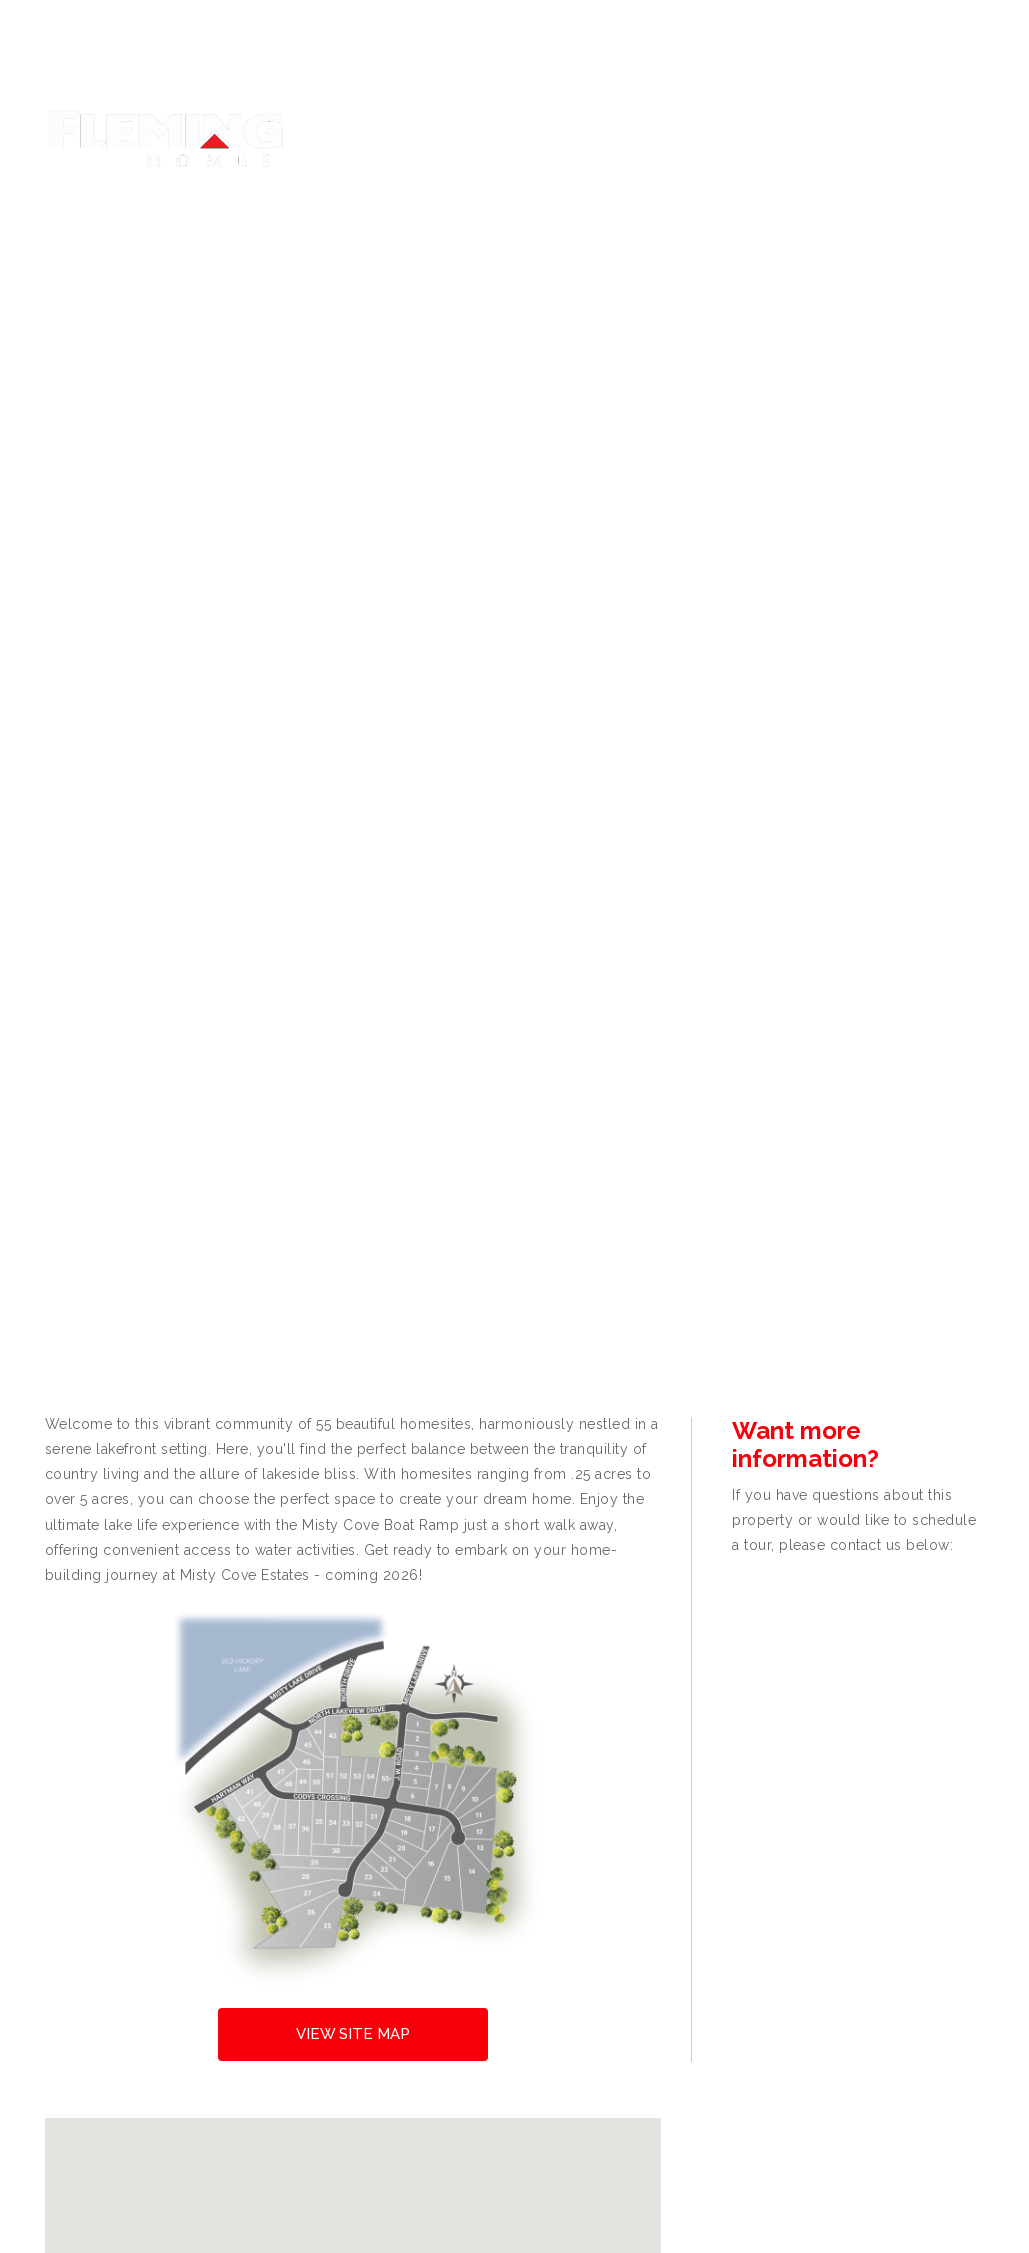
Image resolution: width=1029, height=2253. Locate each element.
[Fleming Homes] (165, 137)
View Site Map (353, 2034)
